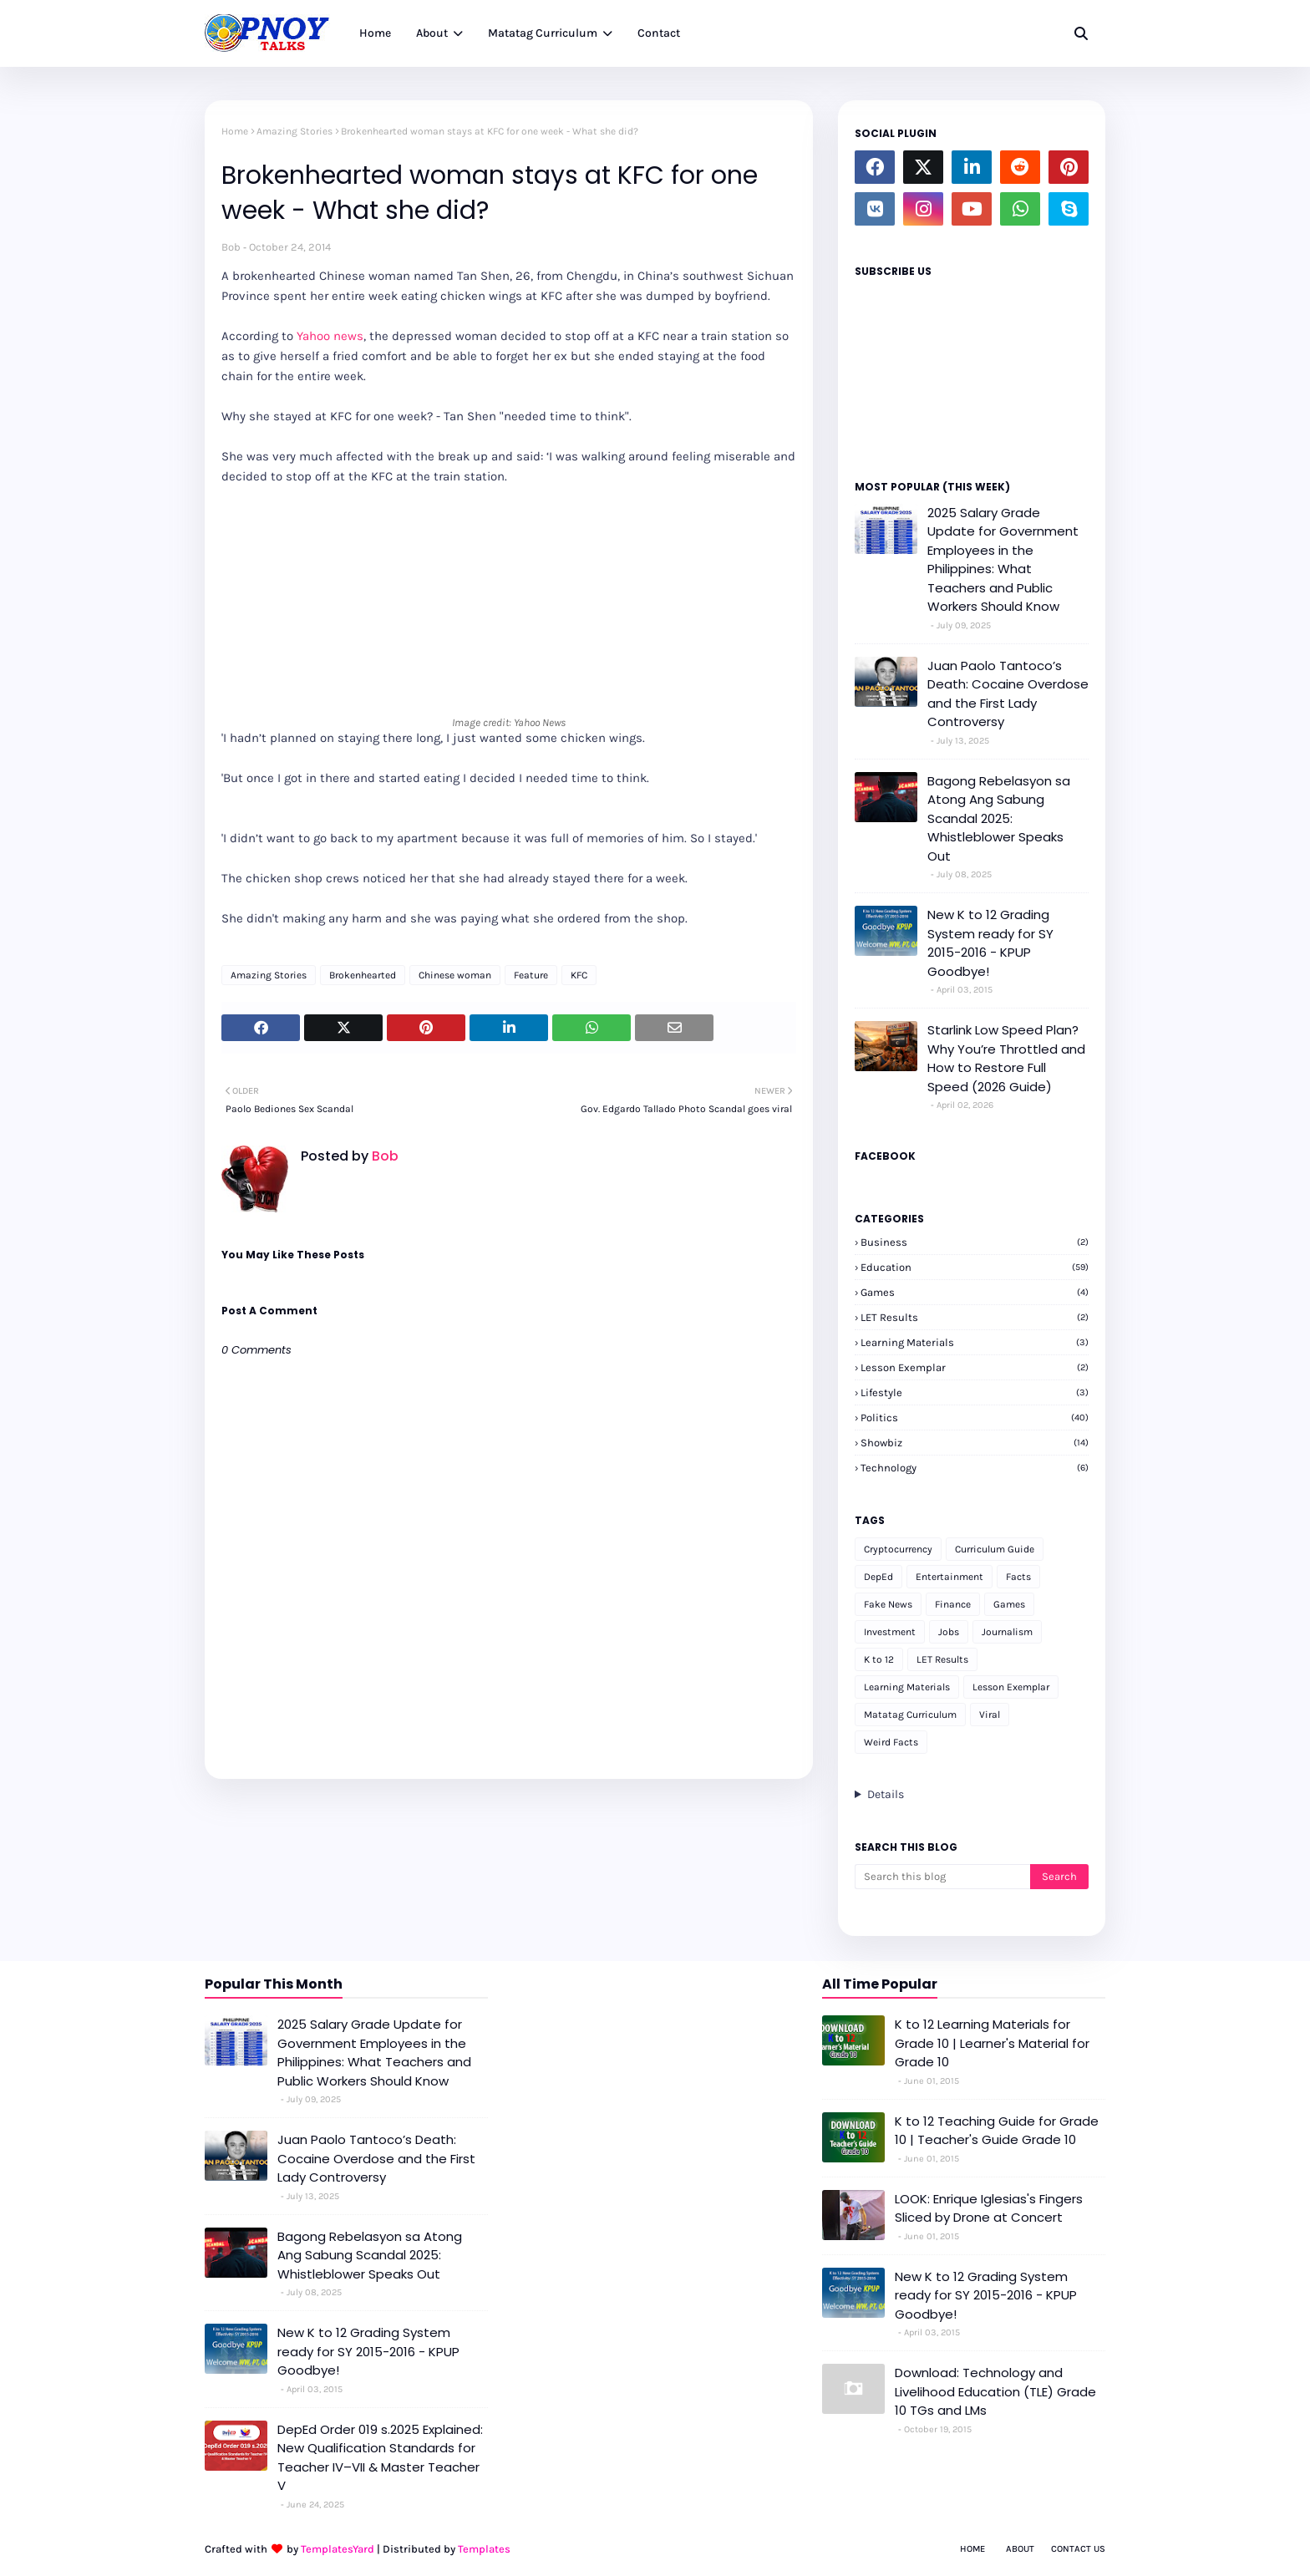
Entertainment (949, 1577)
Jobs (948, 1632)
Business (975, 1242)
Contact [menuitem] (658, 33)
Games (975, 1292)
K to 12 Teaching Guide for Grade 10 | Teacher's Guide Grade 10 (997, 2130)
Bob (231, 247)
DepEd (878, 1577)
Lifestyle (975, 1392)
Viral (989, 1714)
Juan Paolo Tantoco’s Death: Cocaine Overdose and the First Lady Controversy (1008, 694)
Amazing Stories (294, 131)
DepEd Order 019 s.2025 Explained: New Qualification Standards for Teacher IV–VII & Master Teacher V (380, 2458)
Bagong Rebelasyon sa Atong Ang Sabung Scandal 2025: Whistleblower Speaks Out (998, 818)
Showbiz (975, 1442)
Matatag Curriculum (910, 1714)
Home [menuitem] (375, 33)
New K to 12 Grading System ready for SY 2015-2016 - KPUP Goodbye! (990, 943)
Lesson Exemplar (975, 1367)
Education (975, 1267)
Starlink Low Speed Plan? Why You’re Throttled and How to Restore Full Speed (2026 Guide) (1006, 1058)
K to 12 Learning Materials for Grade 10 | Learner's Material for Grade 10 (992, 2042)
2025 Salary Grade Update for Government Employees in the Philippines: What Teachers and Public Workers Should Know (1003, 560)
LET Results (975, 1317)
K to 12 (879, 1659)
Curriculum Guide (994, 1549)
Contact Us (1078, 2548)
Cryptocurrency (898, 1549)
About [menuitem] (432, 33)
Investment (890, 1632)
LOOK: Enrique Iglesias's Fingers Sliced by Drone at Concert (989, 2208)
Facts (1018, 1577)
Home (234, 131)
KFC (579, 975)
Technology (975, 1467)
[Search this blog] (942, 1876)
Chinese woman (455, 975)
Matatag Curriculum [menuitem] (542, 33)
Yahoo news (330, 335)
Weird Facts (891, 1742)
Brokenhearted (362, 975)
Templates (484, 2549)
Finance (953, 1604)
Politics (975, 1417)
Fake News (888, 1604)
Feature (531, 975)
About (1020, 2548)
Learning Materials (975, 1342)
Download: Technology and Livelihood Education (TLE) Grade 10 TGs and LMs (995, 2391)
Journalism (1007, 1632)
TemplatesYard (337, 2549)
